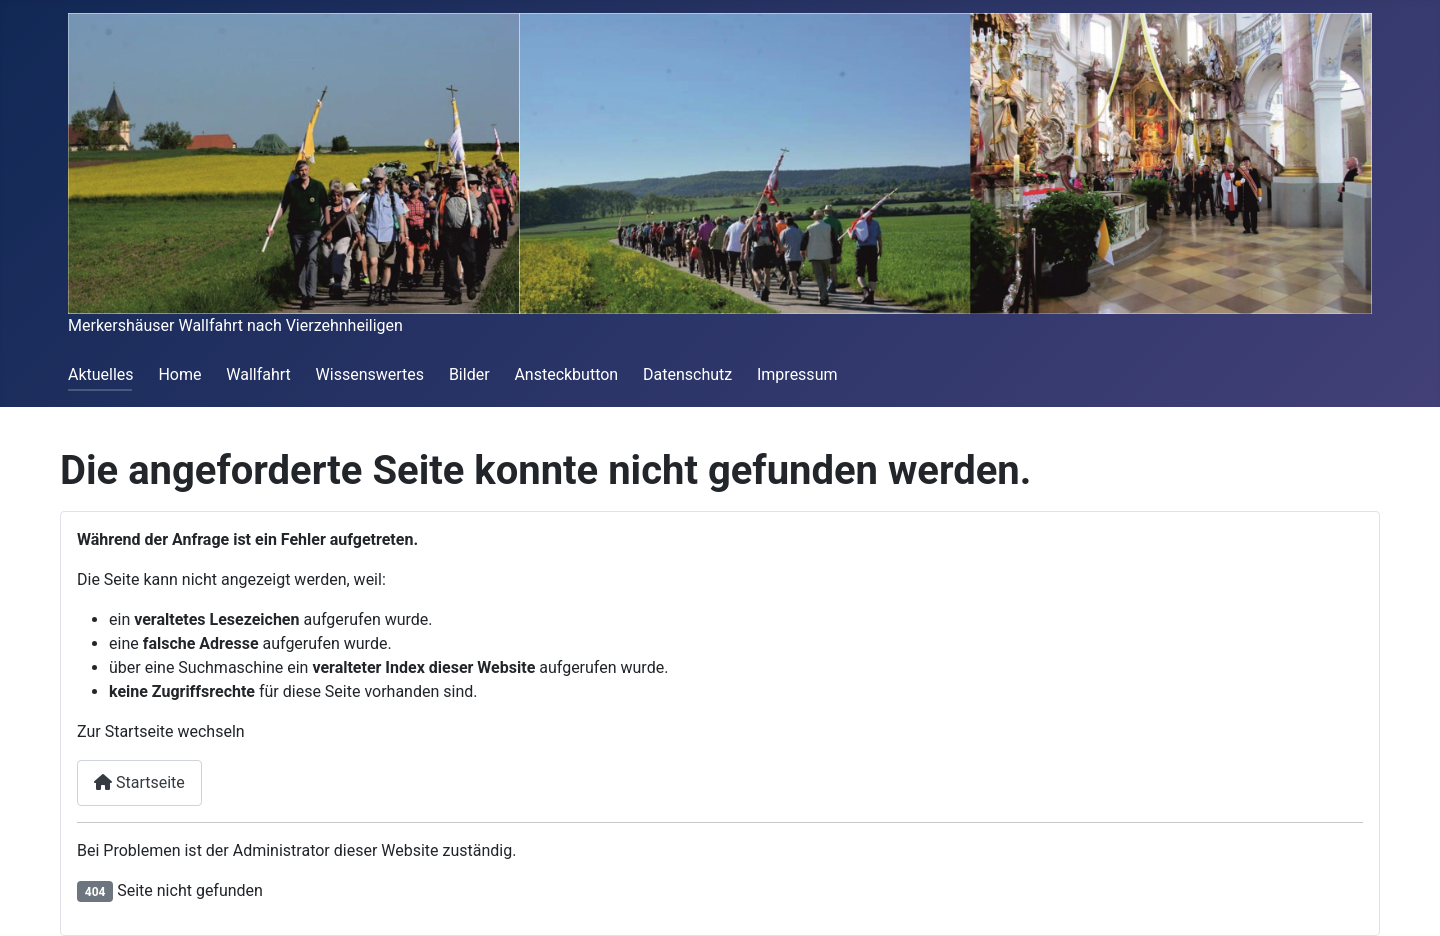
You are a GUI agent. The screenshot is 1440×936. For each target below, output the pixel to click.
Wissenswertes (370, 374)
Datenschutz (687, 374)
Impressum (797, 374)
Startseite (139, 782)
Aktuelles (101, 374)
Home (179, 374)
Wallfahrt (258, 374)
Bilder (469, 374)
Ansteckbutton (566, 374)
